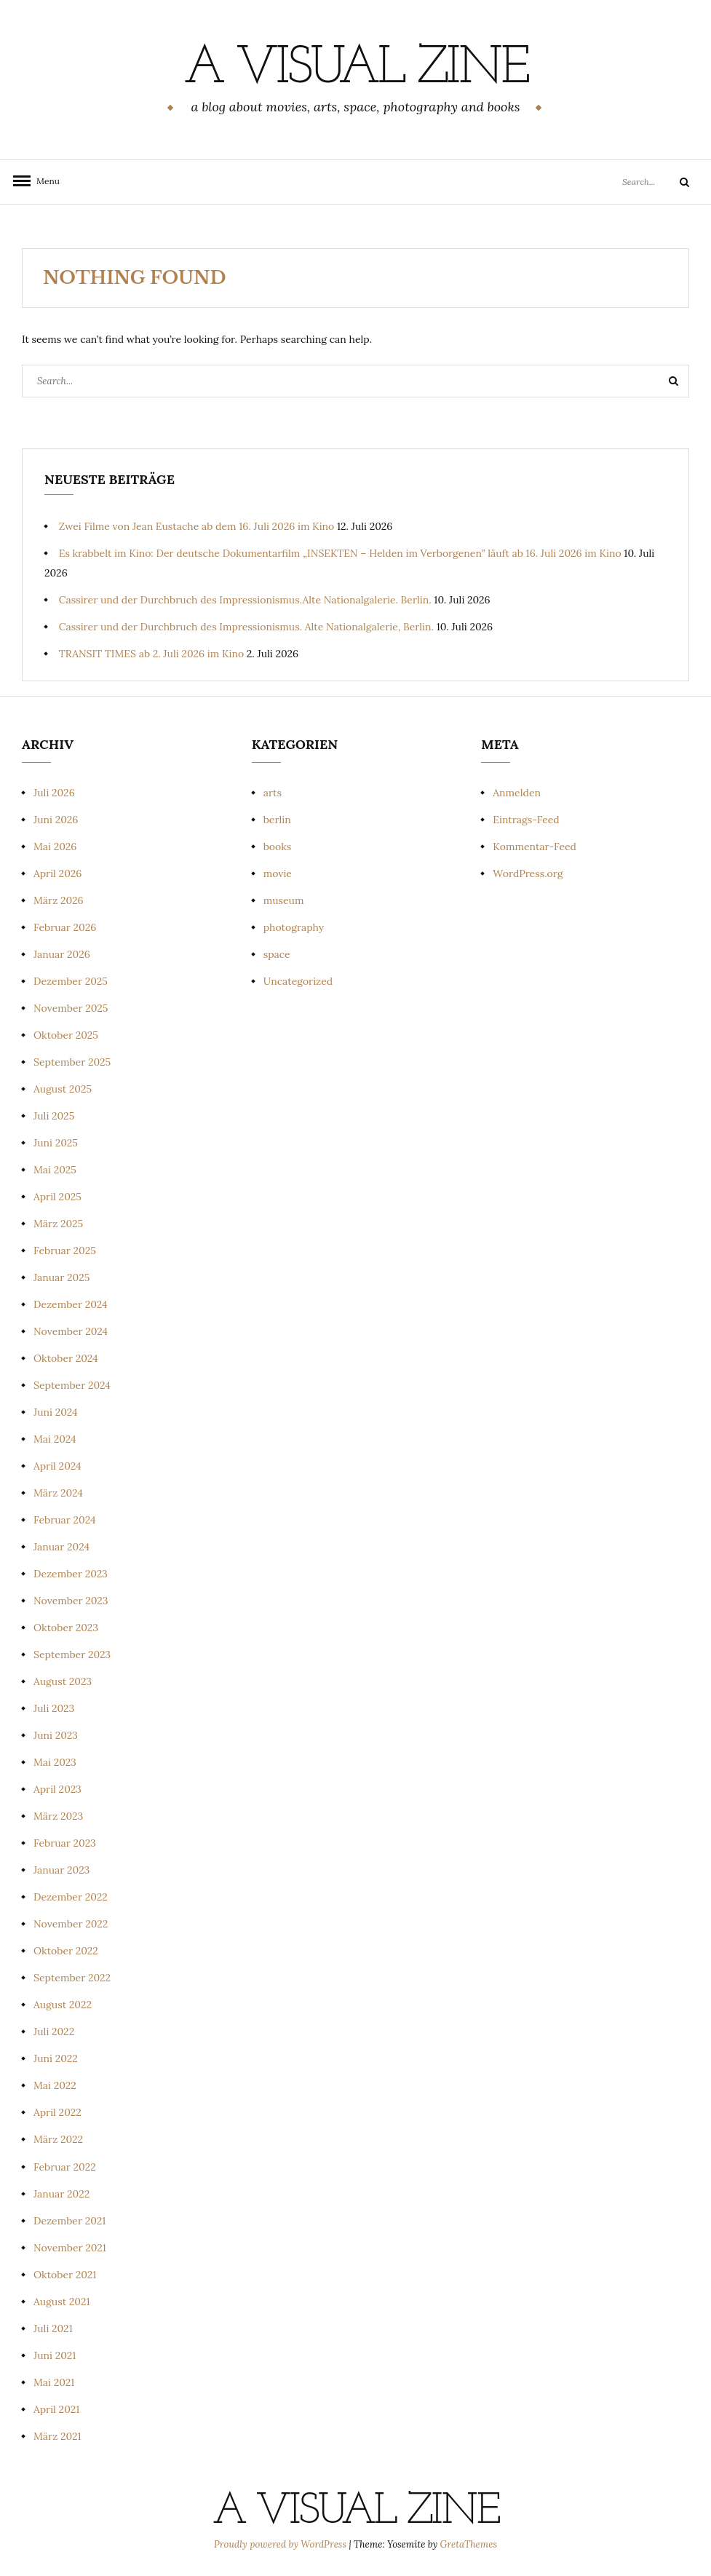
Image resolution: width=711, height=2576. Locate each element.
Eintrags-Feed (526, 819)
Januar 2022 (61, 2193)
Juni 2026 (55, 819)
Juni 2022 (55, 2058)
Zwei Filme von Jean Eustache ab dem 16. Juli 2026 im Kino (197, 526)
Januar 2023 (61, 1869)
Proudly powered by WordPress (281, 2544)
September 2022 (72, 1977)
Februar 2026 (64, 927)
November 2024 (70, 1331)
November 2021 (69, 2247)
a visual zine (355, 69)
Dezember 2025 (70, 981)
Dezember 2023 (70, 1573)
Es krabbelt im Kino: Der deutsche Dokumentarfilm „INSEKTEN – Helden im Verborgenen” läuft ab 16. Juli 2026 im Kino (340, 553)
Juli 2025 (53, 1115)
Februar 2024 (64, 1519)
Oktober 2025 (65, 1035)
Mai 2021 (53, 2382)
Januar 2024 (61, 1546)
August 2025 (62, 1088)
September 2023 (72, 1654)
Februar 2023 (64, 1843)
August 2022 (62, 2004)
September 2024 (72, 1385)
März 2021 (57, 2436)
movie (277, 873)
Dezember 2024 (70, 1304)
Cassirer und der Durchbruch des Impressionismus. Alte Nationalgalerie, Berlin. (246, 626)
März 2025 (58, 1223)
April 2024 (57, 1466)
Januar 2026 (61, 954)
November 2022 (70, 1923)
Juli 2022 (53, 2031)
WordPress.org (528, 873)
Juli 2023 (53, 1708)
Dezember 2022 (70, 1896)
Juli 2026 (54, 792)
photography (294, 927)
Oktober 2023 (65, 1627)
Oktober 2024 (65, 1358)
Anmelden (517, 792)
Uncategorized (298, 981)
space (276, 954)
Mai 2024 (54, 1439)
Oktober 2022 (65, 1950)
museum (283, 900)
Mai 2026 (54, 846)
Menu (43, 180)
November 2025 (70, 1008)
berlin (277, 819)
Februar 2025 (64, 1250)
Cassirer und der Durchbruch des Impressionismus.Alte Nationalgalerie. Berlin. (245, 599)
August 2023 (62, 1681)
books (277, 846)
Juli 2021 (53, 2328)
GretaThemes (468, 2544)
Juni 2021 (54, 2355)
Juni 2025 (55, 1142)
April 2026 (57, 873)
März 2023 (58, 1816)
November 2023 (70, 1600)
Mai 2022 (54, 2085)
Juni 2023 (55, 1735)
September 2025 (72, 1062)
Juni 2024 (55, 1412)
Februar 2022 (64, 2166)
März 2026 (58, 900)
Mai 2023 (54, 1762)
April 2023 (57, 1789)
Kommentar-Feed (534, 846)
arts (272, 792)
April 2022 (57, 2112)
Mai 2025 (54, 1169)
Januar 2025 (61, 1277)
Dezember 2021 (69, 2220)
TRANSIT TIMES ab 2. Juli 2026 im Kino (151, 653)
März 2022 (58, 2139)
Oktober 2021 (64, 2274)
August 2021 (61, 2301)
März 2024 (58, 1492)
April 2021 (56, 2409)
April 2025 (57, 1196)
